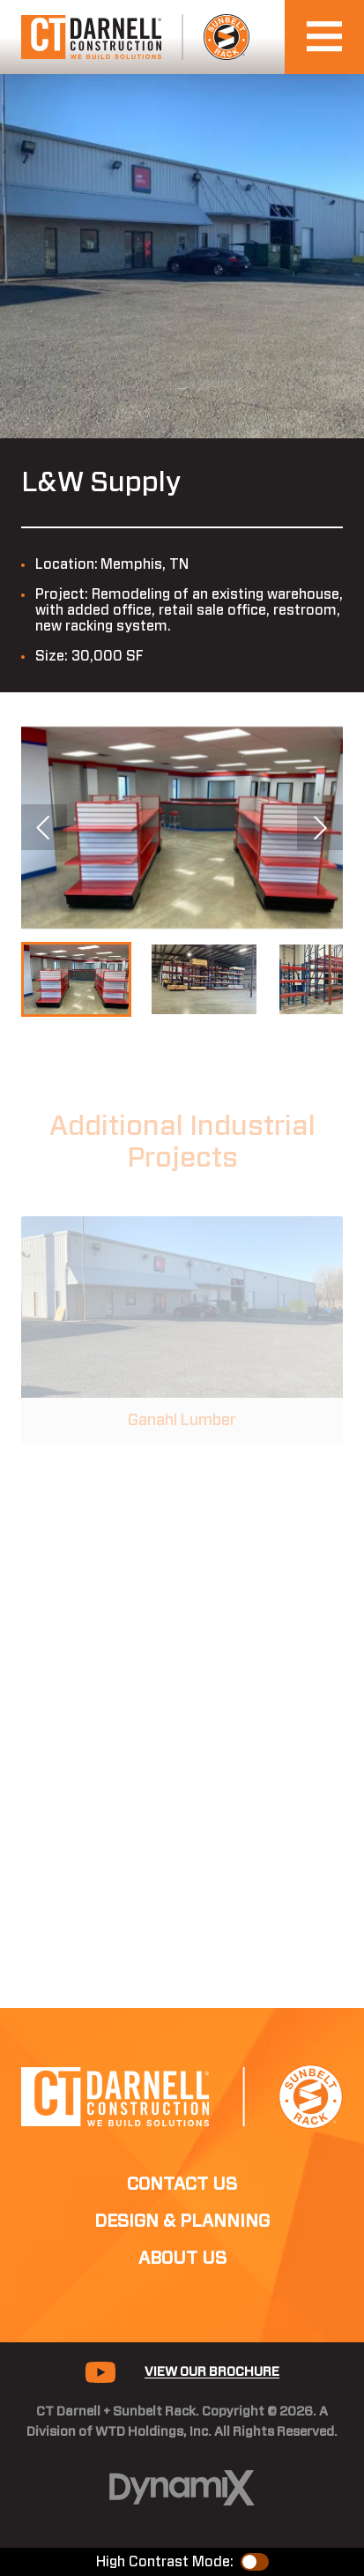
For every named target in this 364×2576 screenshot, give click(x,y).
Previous (44, 827)
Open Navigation (335, 36)
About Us (182, 2258)
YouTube (100, 2372)
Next (320, 827)
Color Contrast (255, 2562)
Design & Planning (182, 2221)
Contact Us (182, 2184)
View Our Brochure (212, 2371)
